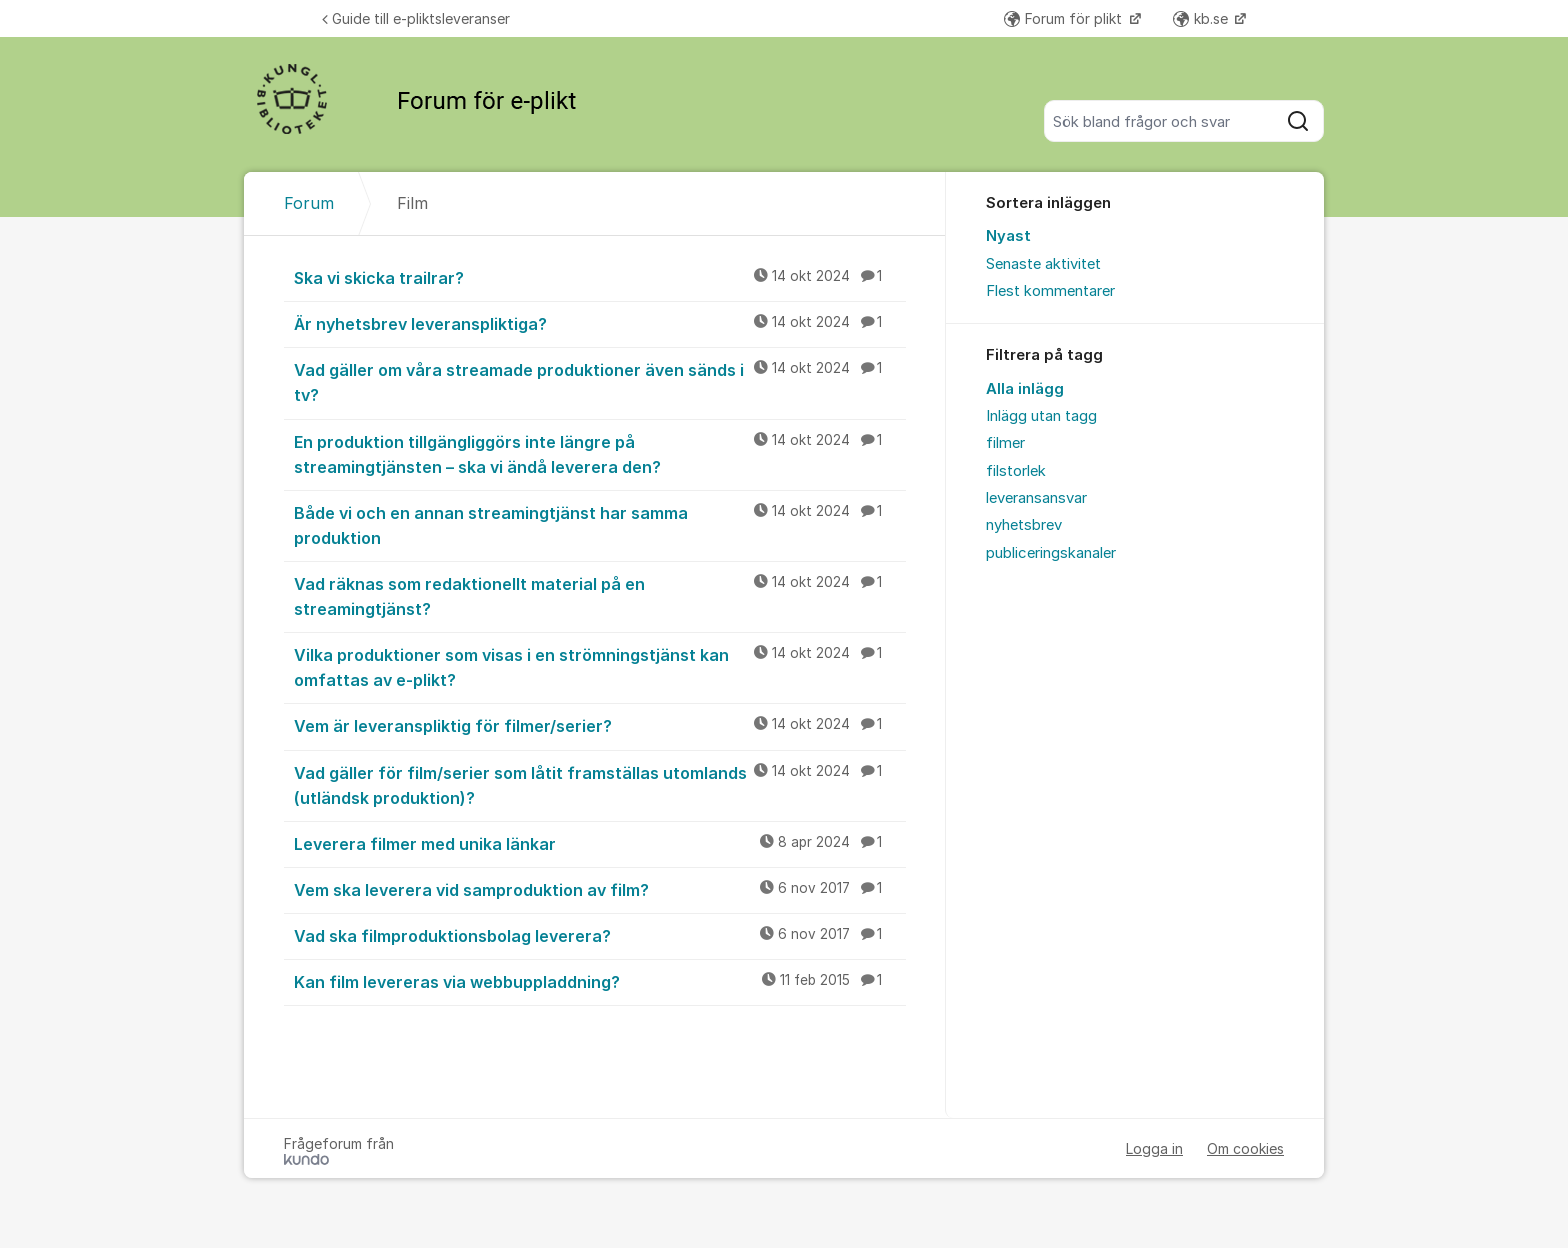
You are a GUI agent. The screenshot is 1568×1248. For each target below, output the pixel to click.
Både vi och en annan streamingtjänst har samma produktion (600, 524)
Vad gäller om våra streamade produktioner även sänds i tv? (600, 381)
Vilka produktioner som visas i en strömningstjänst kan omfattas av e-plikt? (600, 666)
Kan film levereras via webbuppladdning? (600, 981)
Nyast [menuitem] (1008, 236)
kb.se (1202, 18)
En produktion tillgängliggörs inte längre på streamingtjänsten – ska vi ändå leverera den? (600, 453)
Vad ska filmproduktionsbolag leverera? (600, 935)
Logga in (1154, 1148)
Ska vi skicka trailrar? (600, 277)
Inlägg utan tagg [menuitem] (1041, 416)
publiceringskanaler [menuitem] (1051, 553)
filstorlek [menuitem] (1016, 471)
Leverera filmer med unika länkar (600, 843)
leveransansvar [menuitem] (1036, 498)
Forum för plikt (1065, 18)
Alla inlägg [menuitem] (1025, 389)
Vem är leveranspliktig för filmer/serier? (600, 725)
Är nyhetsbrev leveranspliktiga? (600, 323)
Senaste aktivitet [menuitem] (1043, 264)
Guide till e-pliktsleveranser (416, 18)
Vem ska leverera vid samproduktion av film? (600, 889)
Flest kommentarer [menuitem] (1050, 291)
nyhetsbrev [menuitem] (1024, 525)
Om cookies (1245, 1148)
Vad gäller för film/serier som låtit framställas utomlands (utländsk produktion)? (600, 784)
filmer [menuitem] (1005, 443)
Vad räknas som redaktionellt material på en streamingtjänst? (600, 595)
